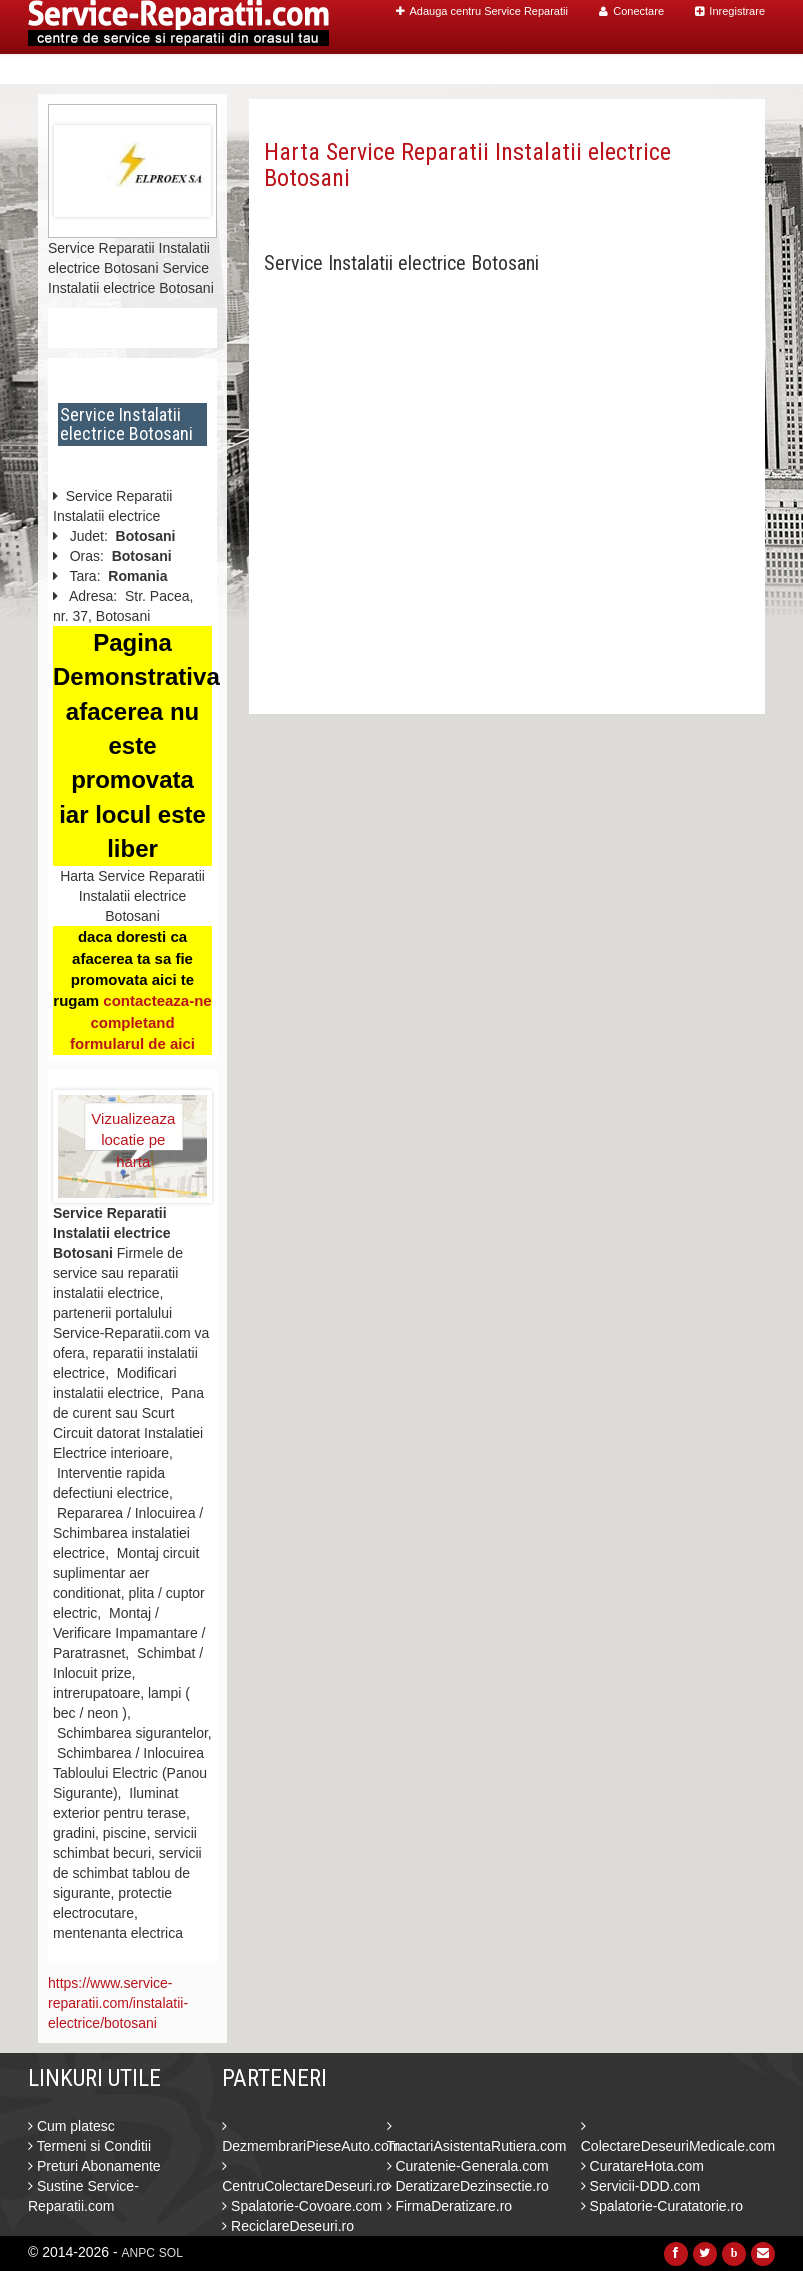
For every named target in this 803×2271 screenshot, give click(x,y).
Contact (722, 69)
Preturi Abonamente (94, 2166)
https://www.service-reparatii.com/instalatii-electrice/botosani (118, 2003)
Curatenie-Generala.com (468, 2166)
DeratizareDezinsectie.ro (468, 2186)
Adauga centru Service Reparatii (482, 11)
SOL (171, 2253)
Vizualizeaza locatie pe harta (133, 1130)
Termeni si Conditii (89, 2146)
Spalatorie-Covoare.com (302, 2206)
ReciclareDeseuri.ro (288, 2226)
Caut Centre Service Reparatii (516, 69)
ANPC (138, 2253)
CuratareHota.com (642, 2166)
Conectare (631, 11)
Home (369, 69)
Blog (660, 69)
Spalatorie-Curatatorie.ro (662, 2206)
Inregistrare (730, 11)
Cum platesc (71, 2126)
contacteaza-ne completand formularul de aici (141, 1022)
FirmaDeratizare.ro (450, 2206)
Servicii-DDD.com (640, 2186)
